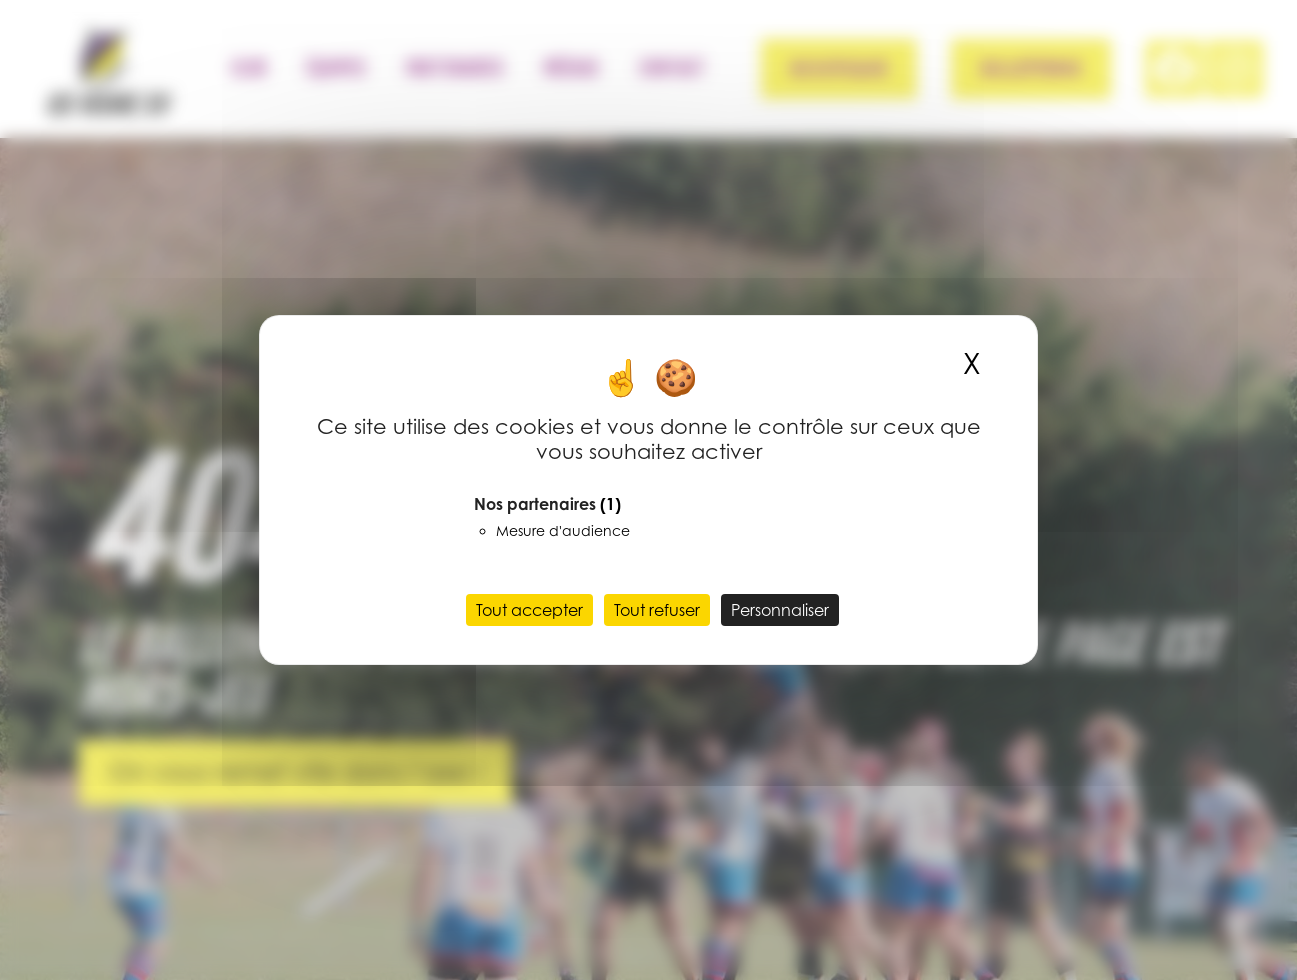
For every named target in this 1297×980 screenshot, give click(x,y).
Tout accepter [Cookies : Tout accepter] (529, 610)
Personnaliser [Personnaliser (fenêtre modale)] (780, 610)
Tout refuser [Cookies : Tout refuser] (657, 610)
